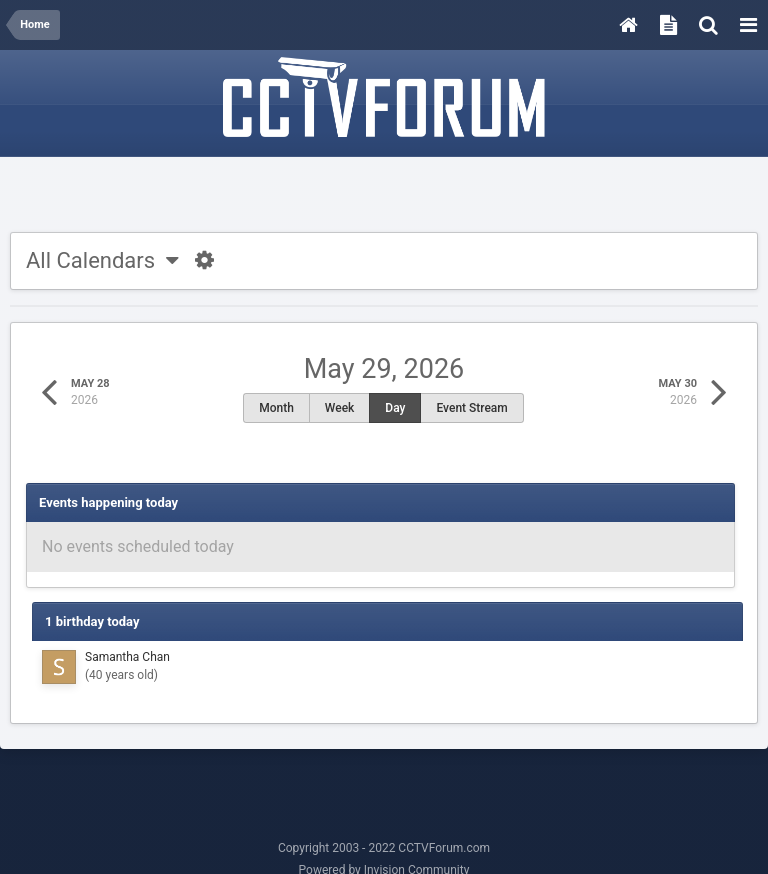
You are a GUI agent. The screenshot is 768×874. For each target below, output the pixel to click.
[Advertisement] (384, 197)
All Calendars (102, 260)
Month (276, 408)
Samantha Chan (127, 657)
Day (395, 408)
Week (340, 408)
